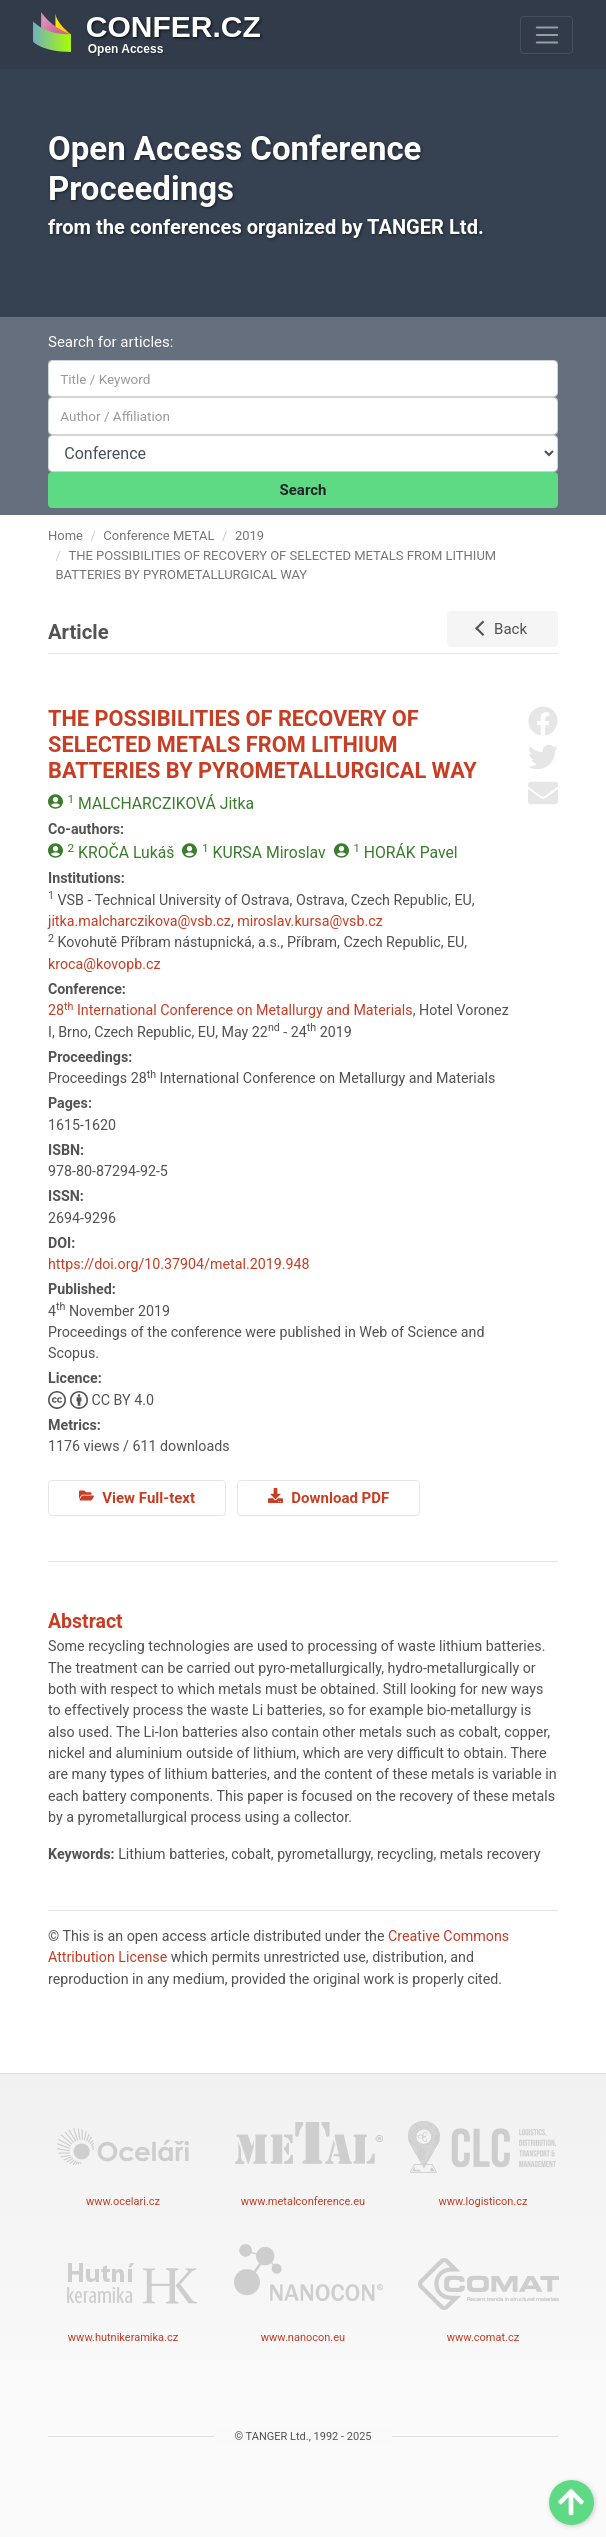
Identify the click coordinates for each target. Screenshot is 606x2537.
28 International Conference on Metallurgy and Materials (230, 1010)
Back (510, 629)
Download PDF (328, 1497)
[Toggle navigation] (546, 35)
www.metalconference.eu (303, 2156)
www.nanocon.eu (303, 2292)
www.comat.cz (483, 2292)
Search (303, 490)
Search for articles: (110, 342)
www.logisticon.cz (483, 2156)
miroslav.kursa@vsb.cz (310, 921)
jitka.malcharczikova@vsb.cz (139, 921)
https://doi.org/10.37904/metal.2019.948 (178, 1264)
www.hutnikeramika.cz (123, 2292)
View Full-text (137, 1497)
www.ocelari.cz (123, 2156)
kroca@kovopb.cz (104, 964)
